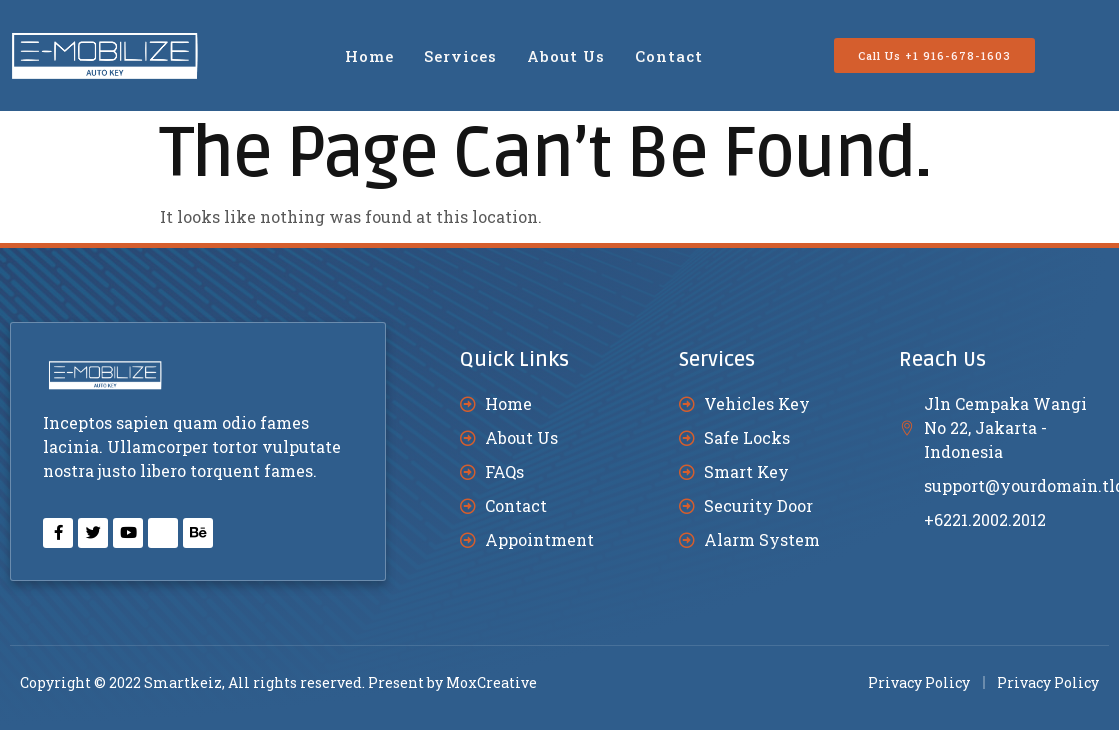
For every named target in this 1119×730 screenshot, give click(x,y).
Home (369, 56)
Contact (669, 56)
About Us (566, 56)
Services (460, 56)
